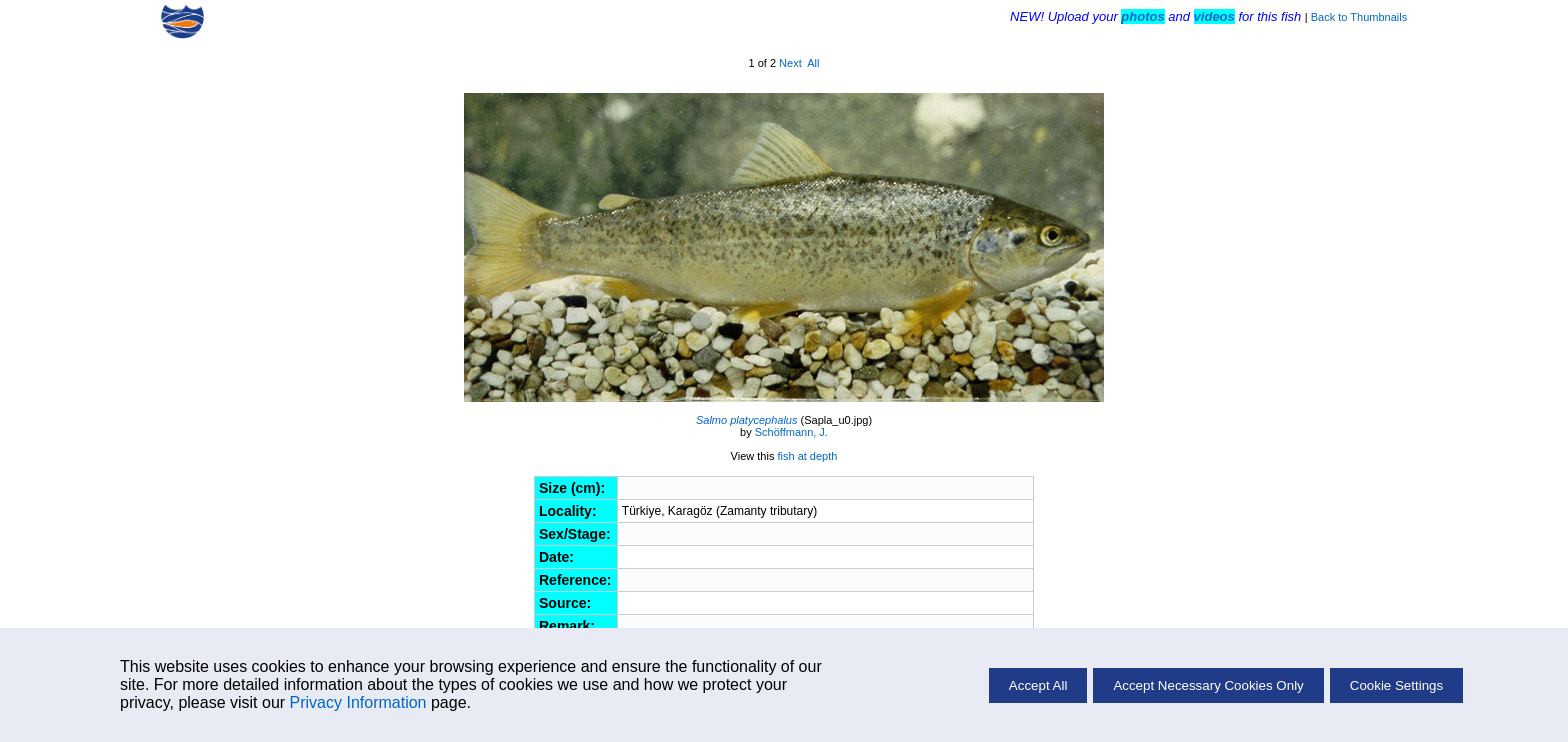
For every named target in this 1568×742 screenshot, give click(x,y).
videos (1214, 16)
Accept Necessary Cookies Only (1208, 685)
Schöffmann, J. (791, 432)
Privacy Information (358, 702)
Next (790, 63)
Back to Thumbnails (1359, 17)
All (813, 63)
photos (1142, 16)
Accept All (1038, 685)
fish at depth (807, 456)
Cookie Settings (1396, 685)
